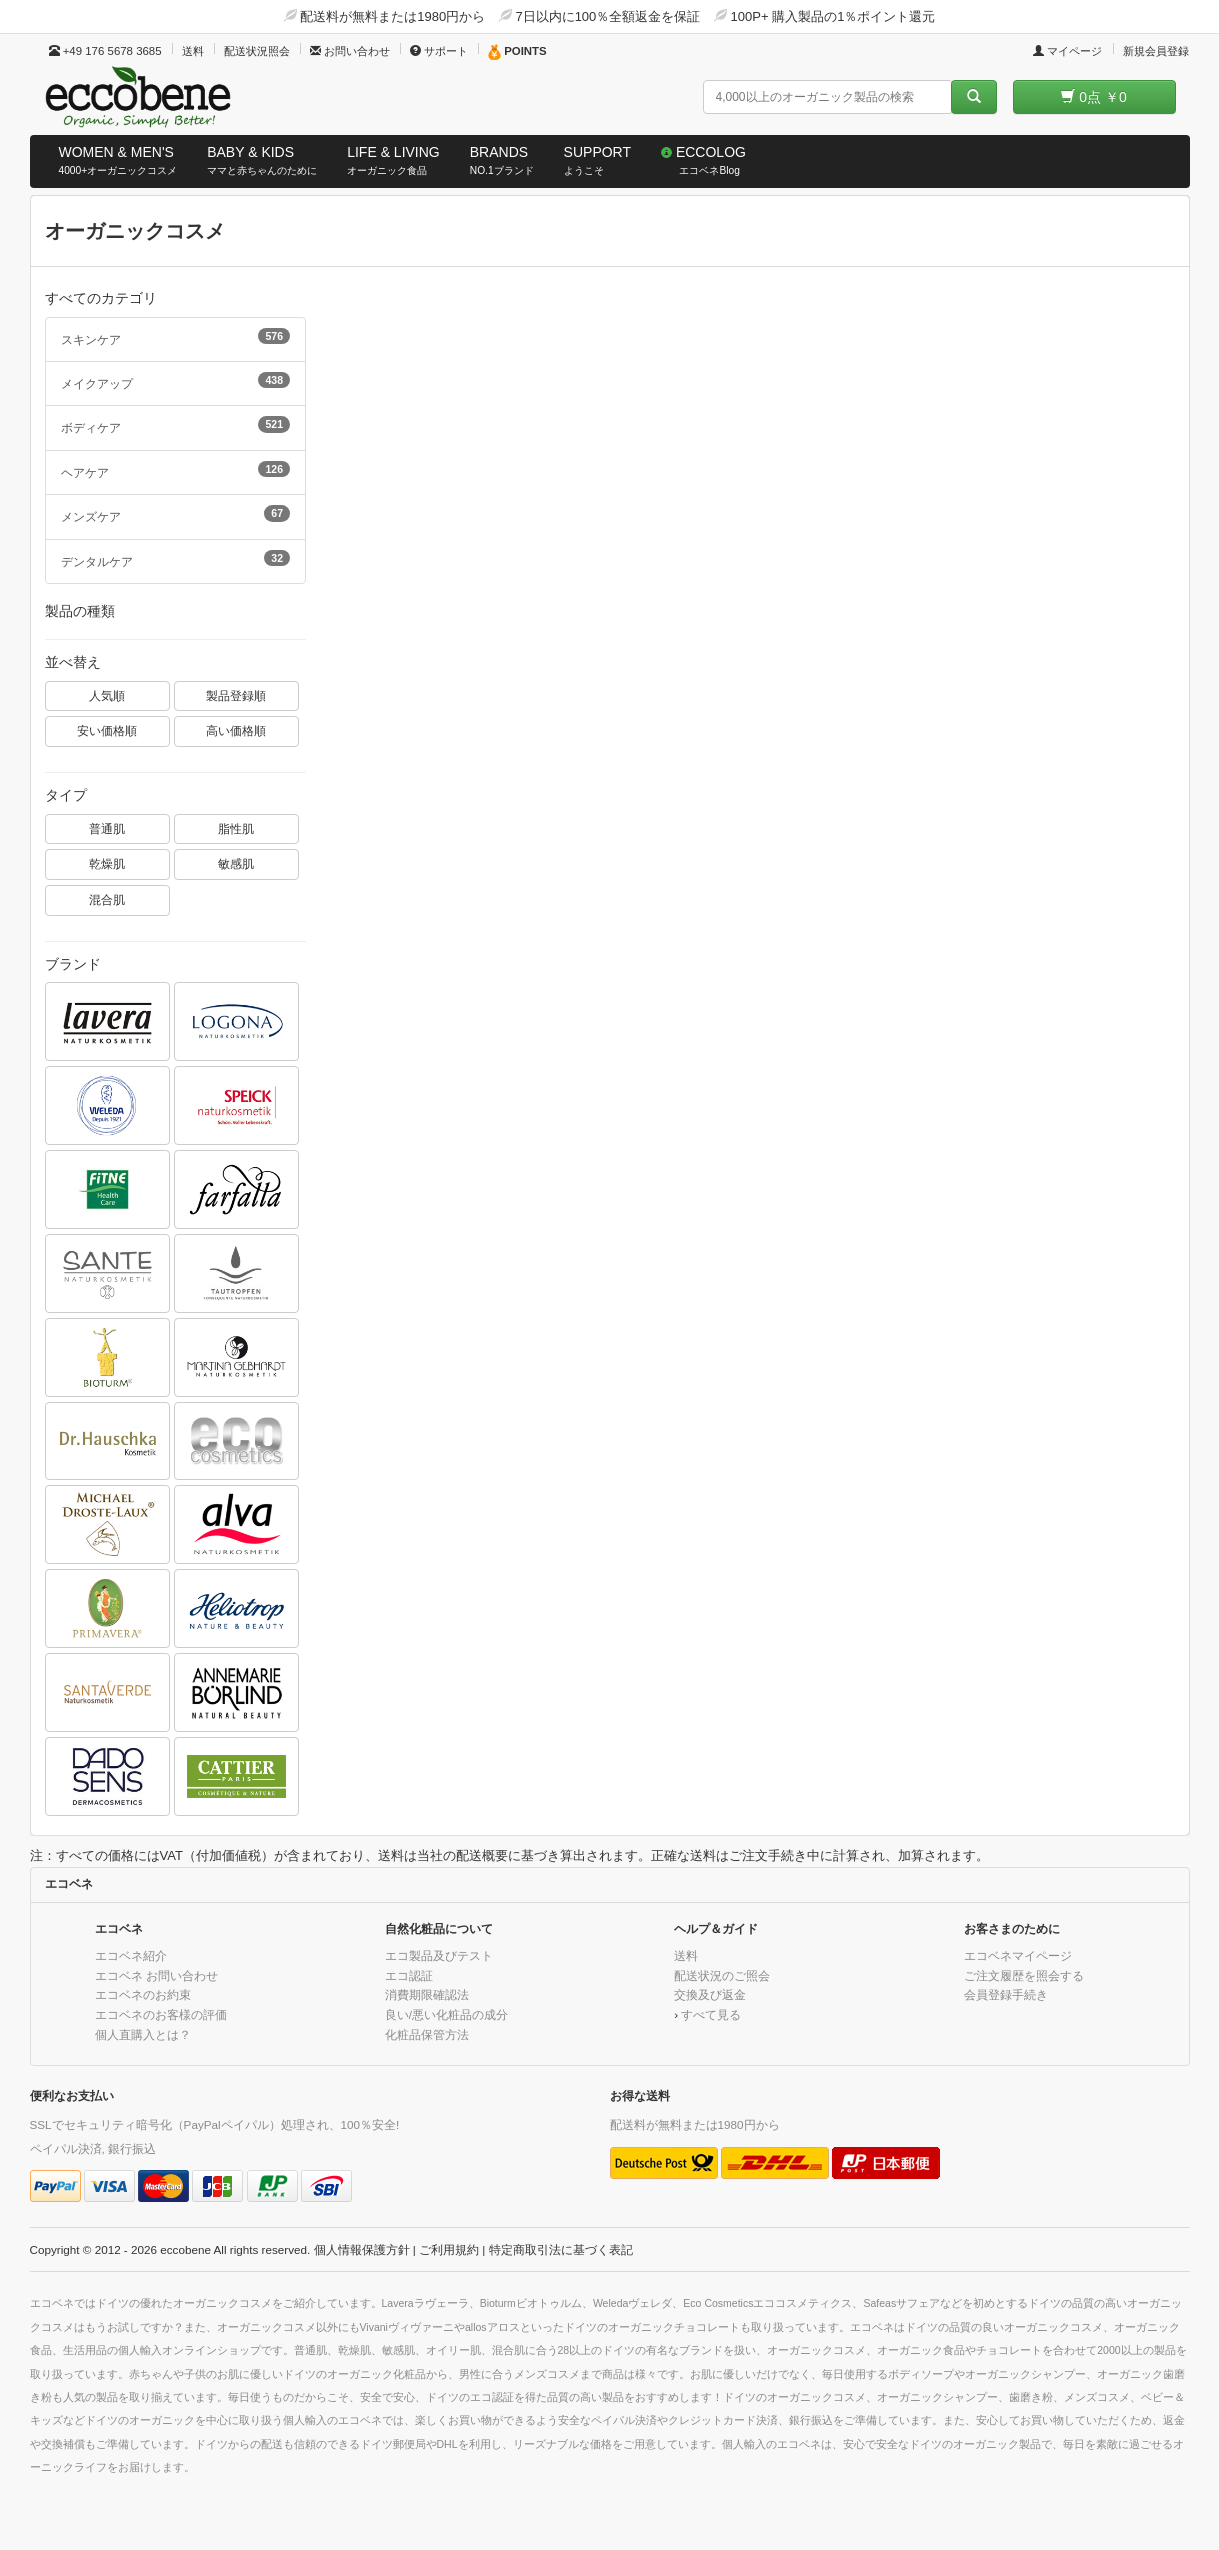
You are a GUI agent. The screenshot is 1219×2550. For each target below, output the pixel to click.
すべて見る (711, 2014)
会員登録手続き (1006, 1994)
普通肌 (107, 828)
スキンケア (176, 337)
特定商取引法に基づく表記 (561, 2249)
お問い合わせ (350, 51)
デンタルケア (176, 559)
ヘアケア (176, 470)
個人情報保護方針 (362, 2249)
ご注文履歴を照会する (1024, 1975)
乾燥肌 (107, 863)
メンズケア (176, 514)
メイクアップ (176, 381)
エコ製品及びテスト (439, 1955)
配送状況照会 (257, 51)
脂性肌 (236, 828)
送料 (193, 51)
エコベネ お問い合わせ (156, 1975)
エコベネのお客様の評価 (161, 2014)
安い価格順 (107, 730)
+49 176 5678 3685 (105, 51)
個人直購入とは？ (143, 2034)
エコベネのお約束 (143, 1994)
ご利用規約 (449, 2249)
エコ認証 (409, 1975)
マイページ (1067, 51)
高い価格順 (236, 730)
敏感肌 (236, 863)
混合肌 (107, 899)
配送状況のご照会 (722, 1975)
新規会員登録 (1156, 51)
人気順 (107, 695)
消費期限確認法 (427, 1994)
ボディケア (176, 425)
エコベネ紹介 (131, 1955)
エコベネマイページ (1018, 1955)
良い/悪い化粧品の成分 (446, 2014)
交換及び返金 (710, 1994)
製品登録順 (236, 695)
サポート (439, 51)
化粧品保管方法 (427, 2034)
